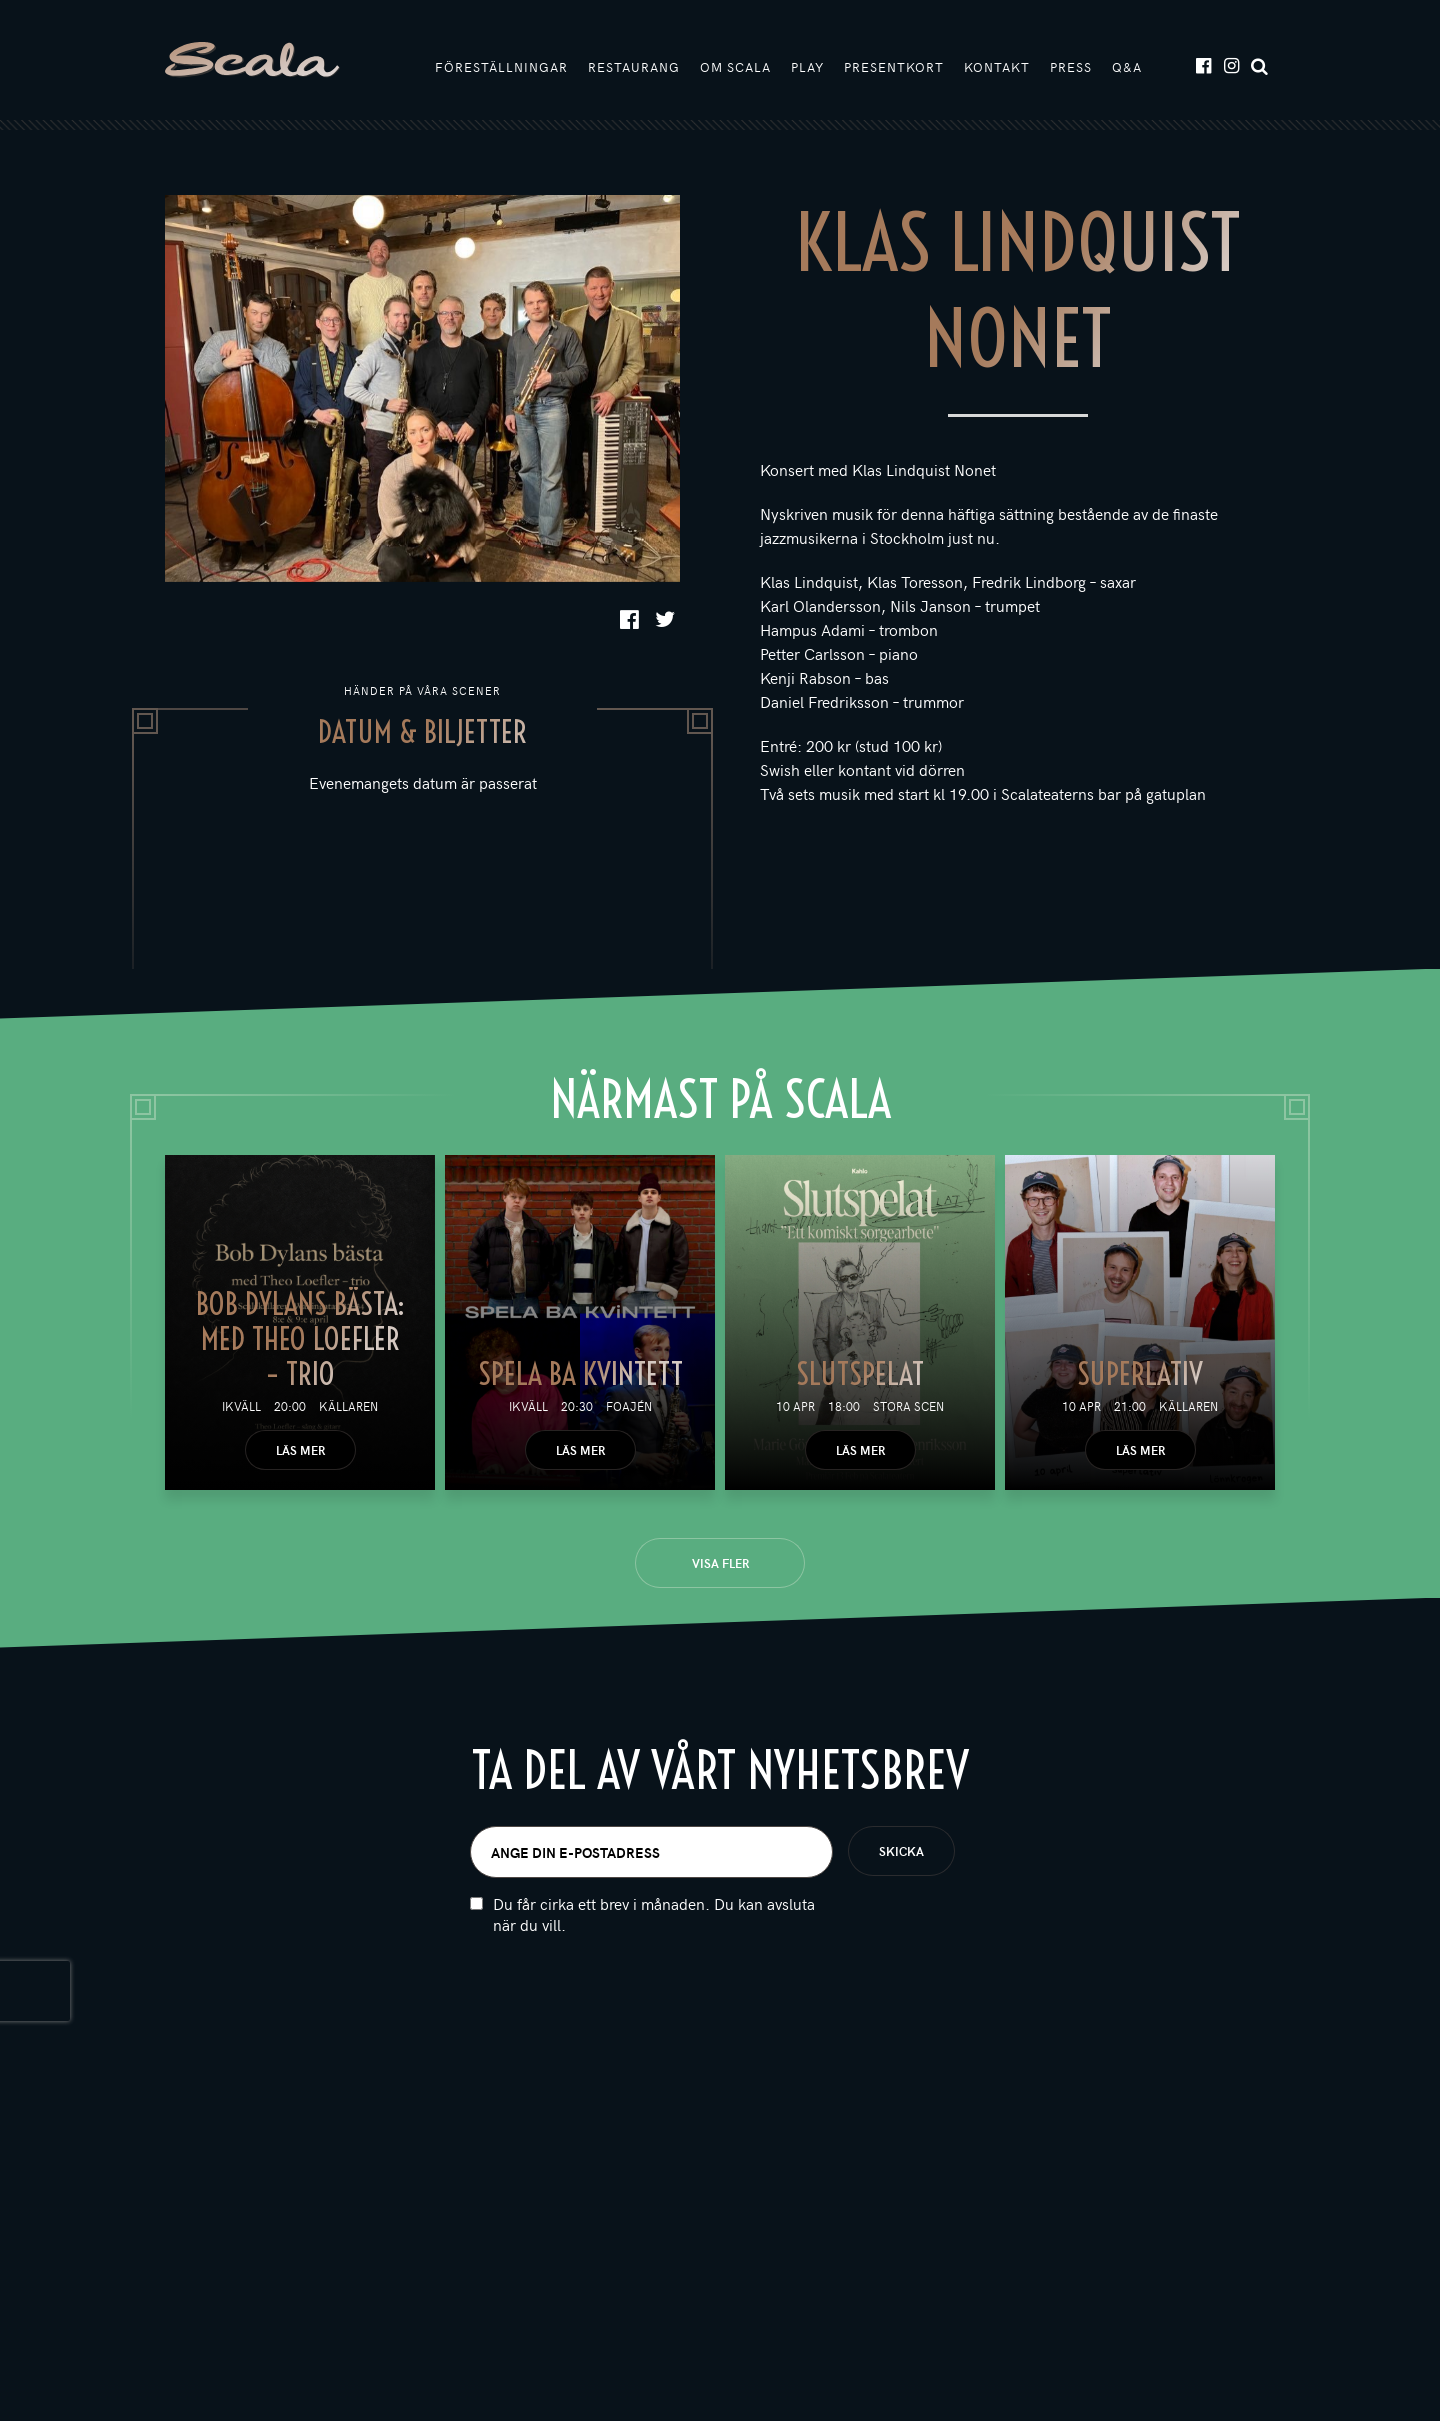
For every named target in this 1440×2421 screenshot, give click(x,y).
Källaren (348, 1406)
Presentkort (894, 67)
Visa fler (720, 1563)
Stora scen (908, 1406)
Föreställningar (501, 67)
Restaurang (634, 67)
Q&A (1127, 67)
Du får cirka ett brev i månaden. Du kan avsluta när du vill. (654, 1914)
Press (1071, 67)
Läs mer (300, 1450)
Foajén (629, 1406)
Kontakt (997, 67)
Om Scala (735, 67)
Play (807, 67)
